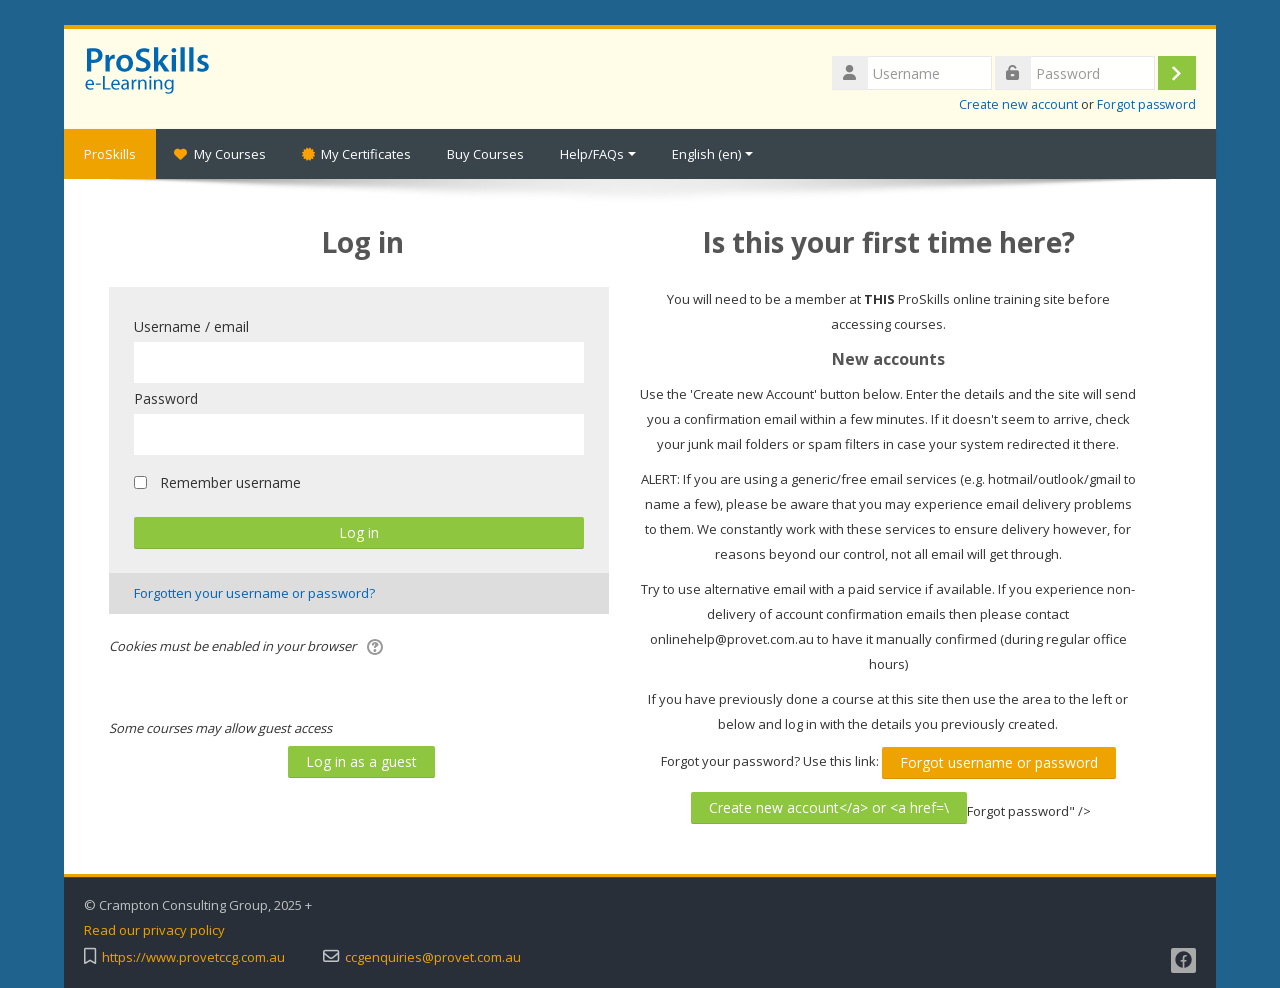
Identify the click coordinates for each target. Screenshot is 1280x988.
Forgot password (1146, 104)
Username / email (191, 326)
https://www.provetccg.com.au (193, 957)
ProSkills (110, 154)
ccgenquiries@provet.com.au (433, 957)
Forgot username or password (999, 762)
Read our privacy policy (154, 930)
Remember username (230, 482)
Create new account (1018, 104)
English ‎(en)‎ (712, 154)
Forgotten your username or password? (254, 593)
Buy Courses (485, 154)
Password (166, 398)
